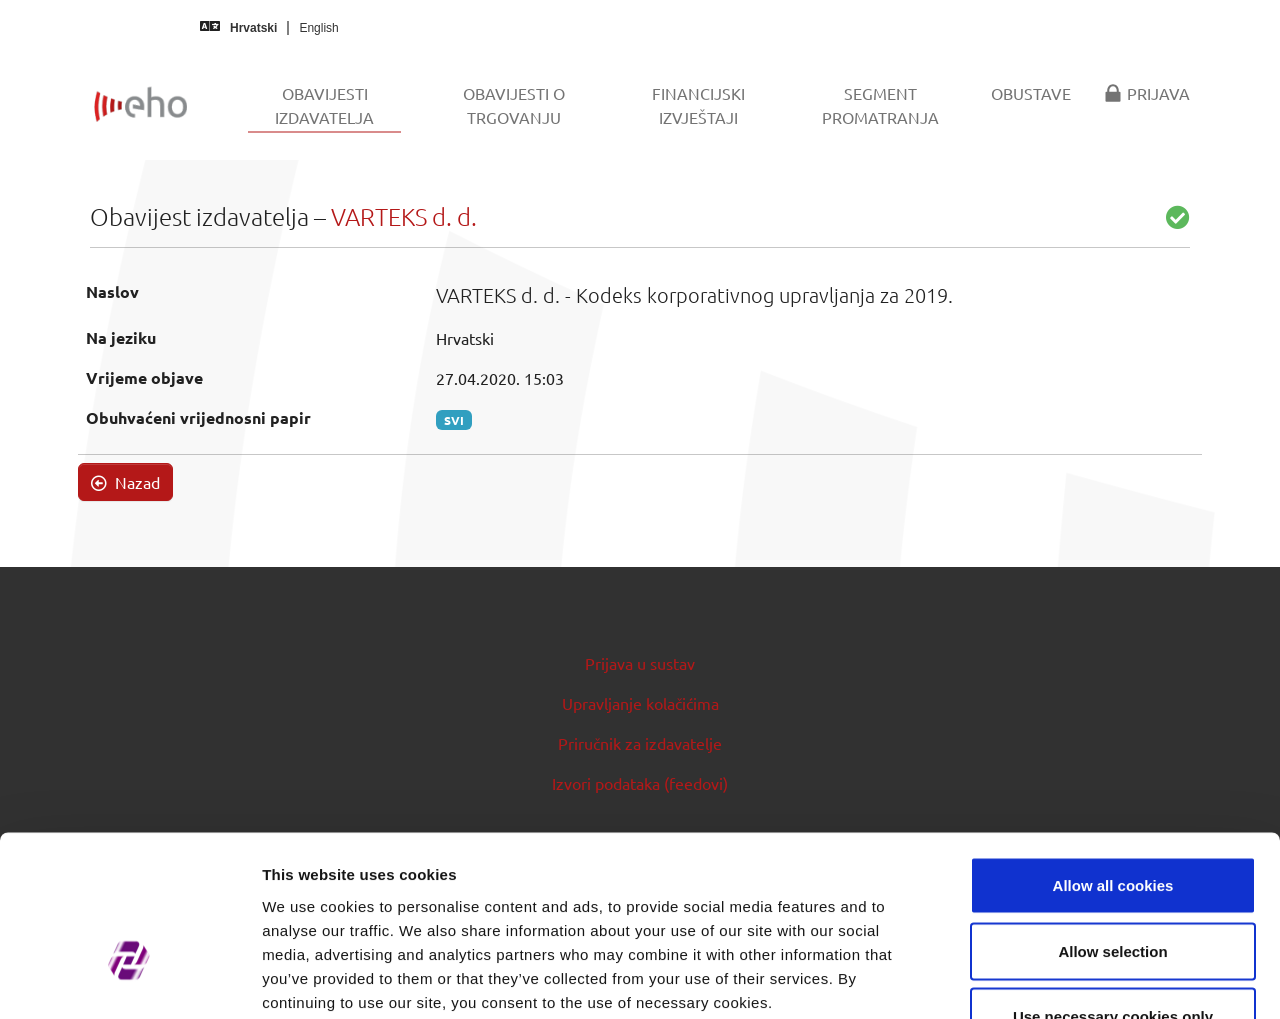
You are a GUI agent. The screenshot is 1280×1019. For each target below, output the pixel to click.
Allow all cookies (1113, 756)
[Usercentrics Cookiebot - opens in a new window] (129, 980)
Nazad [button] (125, 482)
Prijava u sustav (640, 663)
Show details (1049, 979)
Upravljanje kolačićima (640, 703)
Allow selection (1112, 822)
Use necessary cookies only (1113, 887)
